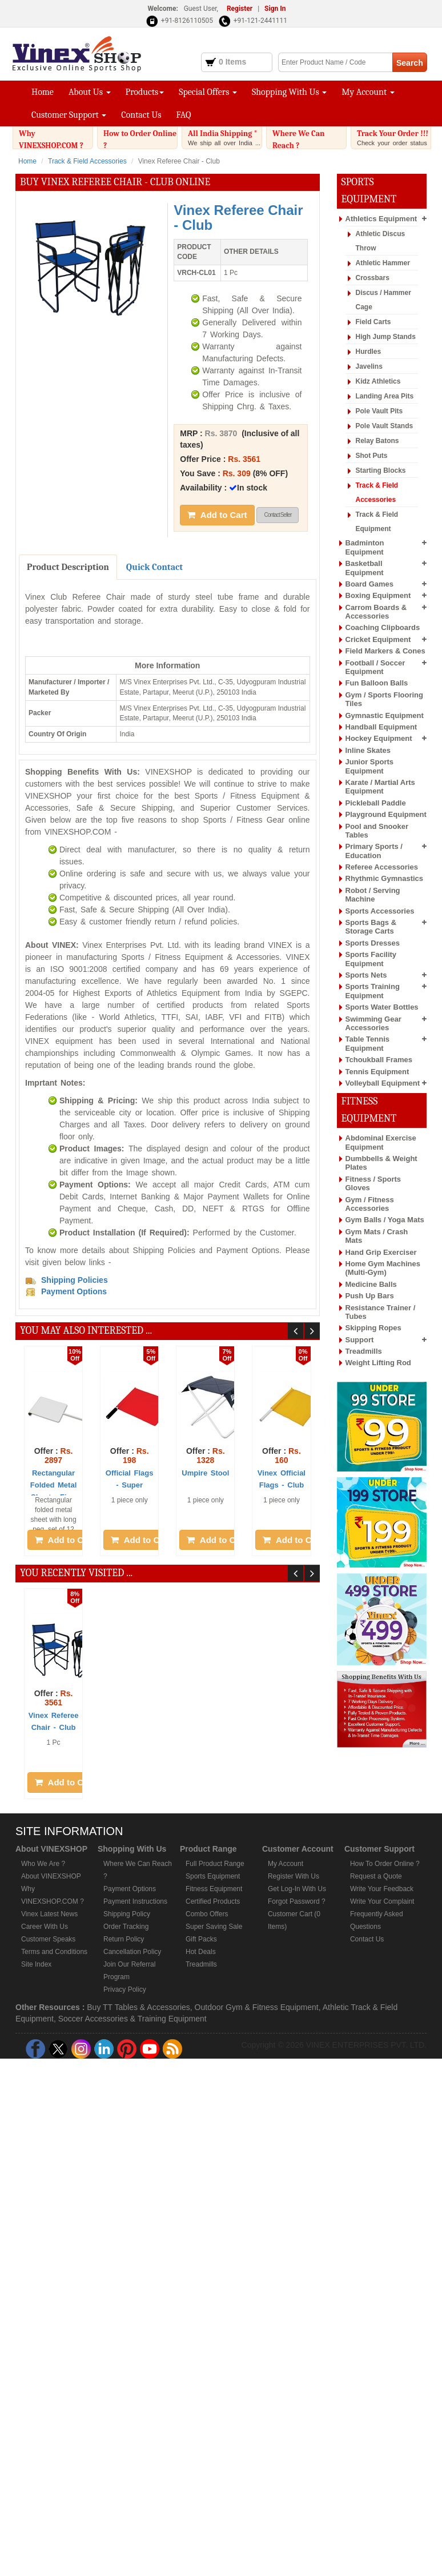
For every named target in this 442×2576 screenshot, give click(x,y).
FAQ (183, 115)
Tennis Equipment (377, 1071)
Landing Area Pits (385, 396)
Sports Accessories (380, 911)
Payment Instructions (135, 1901)
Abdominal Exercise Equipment (380, 1142)
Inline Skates (368, 750)
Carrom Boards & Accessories (376, 611)
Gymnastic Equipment (384, 715)
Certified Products (213, 1901)
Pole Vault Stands (384, 426)
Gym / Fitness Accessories (369, 1204)
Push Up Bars (369, 1295)
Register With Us (293, 1876)
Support (359, 1339)
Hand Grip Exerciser (381, 1252)
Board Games (369, 584)
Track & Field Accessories (87, 161)
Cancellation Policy (132, 1952)
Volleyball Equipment (382, 1083)
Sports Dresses (372, 943)
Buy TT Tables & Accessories (138, 2007)
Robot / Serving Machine (372, 894)
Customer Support (68, 115)
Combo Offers (207, 1914)
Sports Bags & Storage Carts (371, 926)
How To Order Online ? (385, 1864)
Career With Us (44, 1927)
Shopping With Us (289, 92)
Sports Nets (366, 975)
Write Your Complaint (382, 1901)
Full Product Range (215, 1864)
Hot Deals (201, 1952)
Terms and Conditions (54, 1952)
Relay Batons (377, 441)
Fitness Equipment (214, 1889)
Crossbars (372, 278)
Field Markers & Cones (385, 651)
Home (42, 92)
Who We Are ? (43, 1864)
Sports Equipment (213, 1876)
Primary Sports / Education (374, 850)
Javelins (369, 366)
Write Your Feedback (381, 1889)
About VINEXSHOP (51, 1876)
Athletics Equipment (381, 218)
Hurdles (368, 352)
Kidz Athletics (378, 381)
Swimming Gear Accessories (373, 1023)
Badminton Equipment (364, 547)
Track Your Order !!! (394, 141)
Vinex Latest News (49, 1914)
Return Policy (123, 1939)
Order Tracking (125, 1927)
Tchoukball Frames (379, 1059)
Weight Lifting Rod (378, 1362)
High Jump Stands (386, 337)
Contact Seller (277, 515)
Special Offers (208, 92)
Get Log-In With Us (297, 1889)
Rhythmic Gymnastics (384, 878)
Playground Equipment (386, 814)
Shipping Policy (126, 1914)
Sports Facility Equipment (371, 958)
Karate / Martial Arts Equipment (380, 786)
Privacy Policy (124, 1989)
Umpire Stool (205, 1473)
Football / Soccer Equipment (375, 667)
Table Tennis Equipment (367, 1043)
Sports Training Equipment (372, 990)
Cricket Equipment (378, 639)
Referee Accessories (381, 867)
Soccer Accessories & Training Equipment (132, 2018)
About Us (90, 92)
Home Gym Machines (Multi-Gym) (383, 1268)
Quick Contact (154, 567)
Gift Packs (201, 1939)
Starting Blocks (381, 470)
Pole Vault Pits (379, 411)
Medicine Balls (371, 1284)
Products (145, 92)
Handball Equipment (381, 727)
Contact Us (141, 115)
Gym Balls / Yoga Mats (384, 1219)
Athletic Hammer (383, 263)
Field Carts (373, 322)
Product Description (68, 567)
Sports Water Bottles (382, 1007)
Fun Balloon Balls (376, 683)
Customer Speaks (48, 1939)
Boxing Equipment (378, 595)
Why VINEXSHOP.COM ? (56, 147)
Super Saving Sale (214, 1927)
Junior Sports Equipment (369, 766)
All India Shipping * (225, 138)
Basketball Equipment (364, 567)
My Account (367, 92)
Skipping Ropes (373, 1327)
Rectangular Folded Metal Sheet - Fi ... (53, 1485)
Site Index (36, 1964)
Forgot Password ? (297, 1901)
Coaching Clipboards (382, 627)
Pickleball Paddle (375, 803)
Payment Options (129, 1889)
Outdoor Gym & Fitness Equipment (257, 2007)
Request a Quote (376, 1876)
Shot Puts (372, 456)
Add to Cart (217, 515)
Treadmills (363, 1351)
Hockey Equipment (378, 738)
